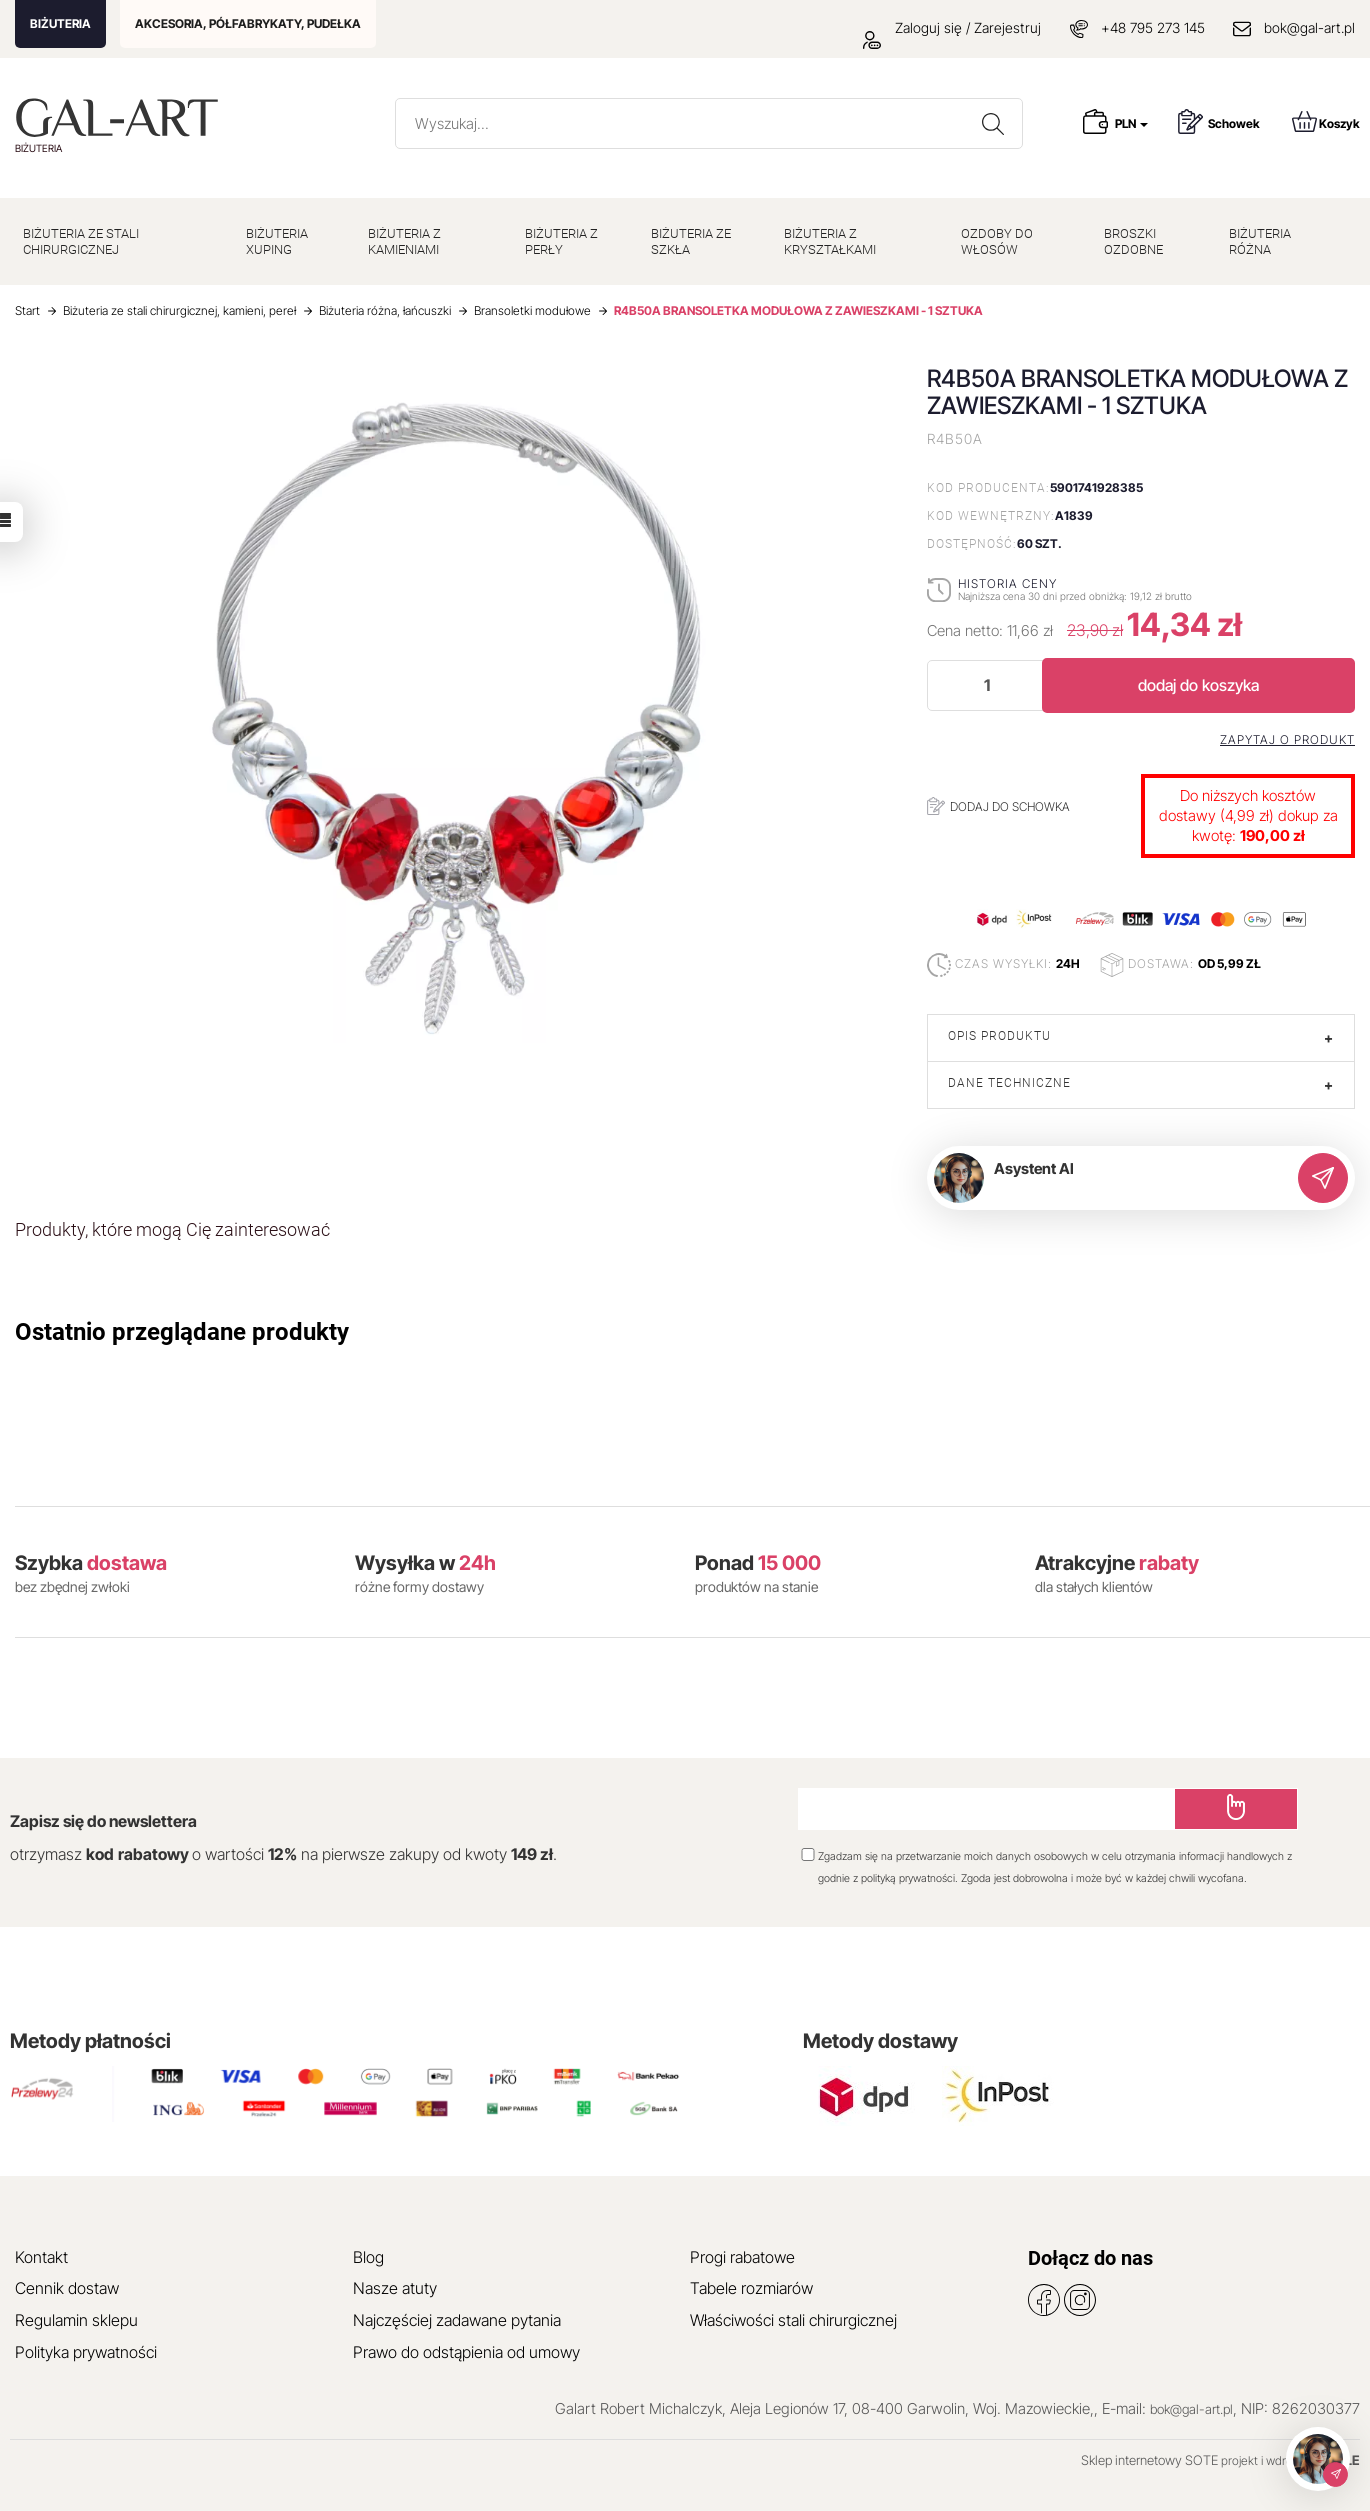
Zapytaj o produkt (1287, 740)
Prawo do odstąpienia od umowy (466, 2352)
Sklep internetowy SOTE (1149, 2460)
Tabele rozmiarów (751, 2288)
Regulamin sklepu (76, 2320)
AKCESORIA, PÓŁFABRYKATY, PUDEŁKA (248, 23)
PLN (1131, 123)
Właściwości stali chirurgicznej (793, 2320)
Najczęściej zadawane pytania (457, 2320)
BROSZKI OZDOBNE (1133, 241)
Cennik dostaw (67, 2288)
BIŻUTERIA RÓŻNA (1260, 241)
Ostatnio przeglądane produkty (182, 1332)
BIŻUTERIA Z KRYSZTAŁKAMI (830, 241)
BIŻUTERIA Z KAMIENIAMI (404, 241)
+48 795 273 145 (1153, 27)
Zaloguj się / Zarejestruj (952, 27)
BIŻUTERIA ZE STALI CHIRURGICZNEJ (81, 241)
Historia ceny (1007, 583)
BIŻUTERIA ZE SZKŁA (691, 241)
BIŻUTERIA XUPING (277, 241)
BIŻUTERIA (60, 23)
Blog (368, 2257)
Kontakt (41, 2257)
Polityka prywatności (86, 2352)
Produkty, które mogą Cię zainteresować (172, 1229)
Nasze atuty (395, 2288)
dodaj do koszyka (1198, 685)
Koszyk (1326, 121)
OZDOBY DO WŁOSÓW (997, 241)
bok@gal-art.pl (1309, 27)
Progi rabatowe (742, 2257)
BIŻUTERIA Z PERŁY (561, 241)
